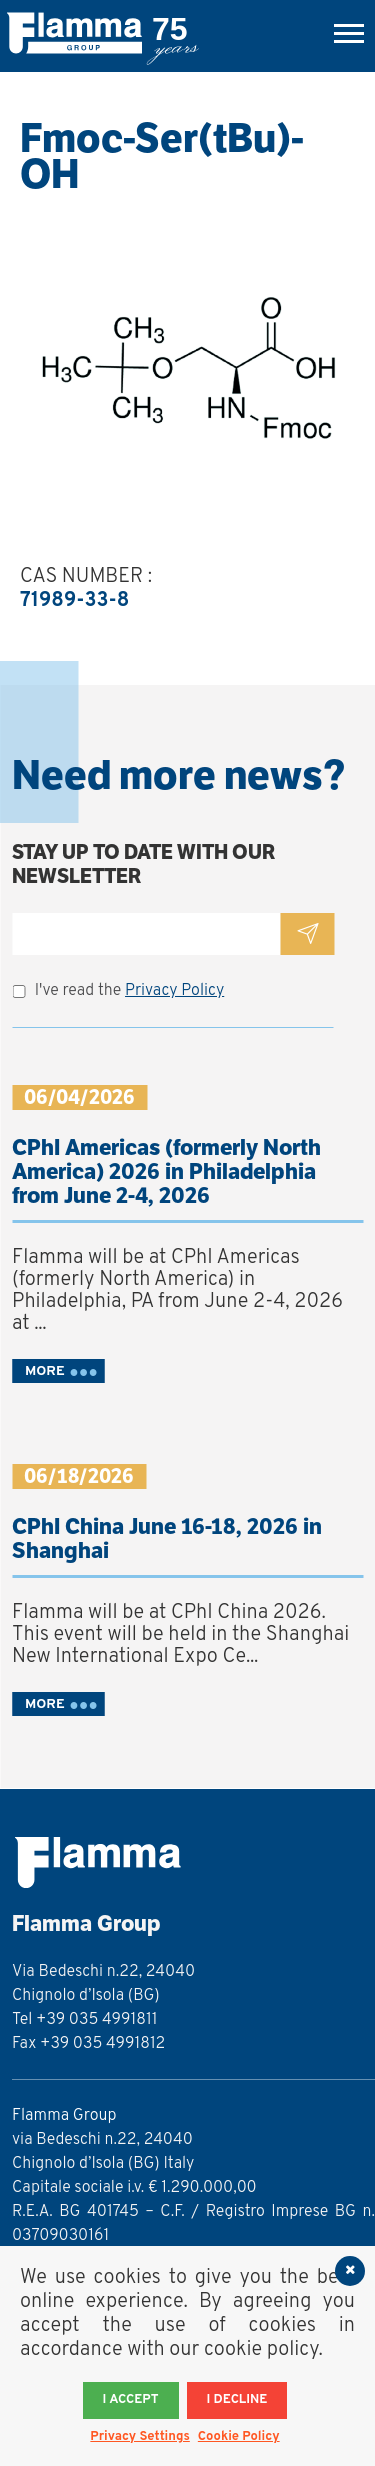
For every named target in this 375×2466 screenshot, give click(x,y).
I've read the (130, 991)
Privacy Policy (174, 991)
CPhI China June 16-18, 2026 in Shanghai (167, 1538)
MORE (45, 1371)
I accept (131, 2400)
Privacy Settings (139, 2437)
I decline (237, 2400)
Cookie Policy (239, 2437)
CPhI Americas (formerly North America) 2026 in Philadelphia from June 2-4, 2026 (166, 1171)
